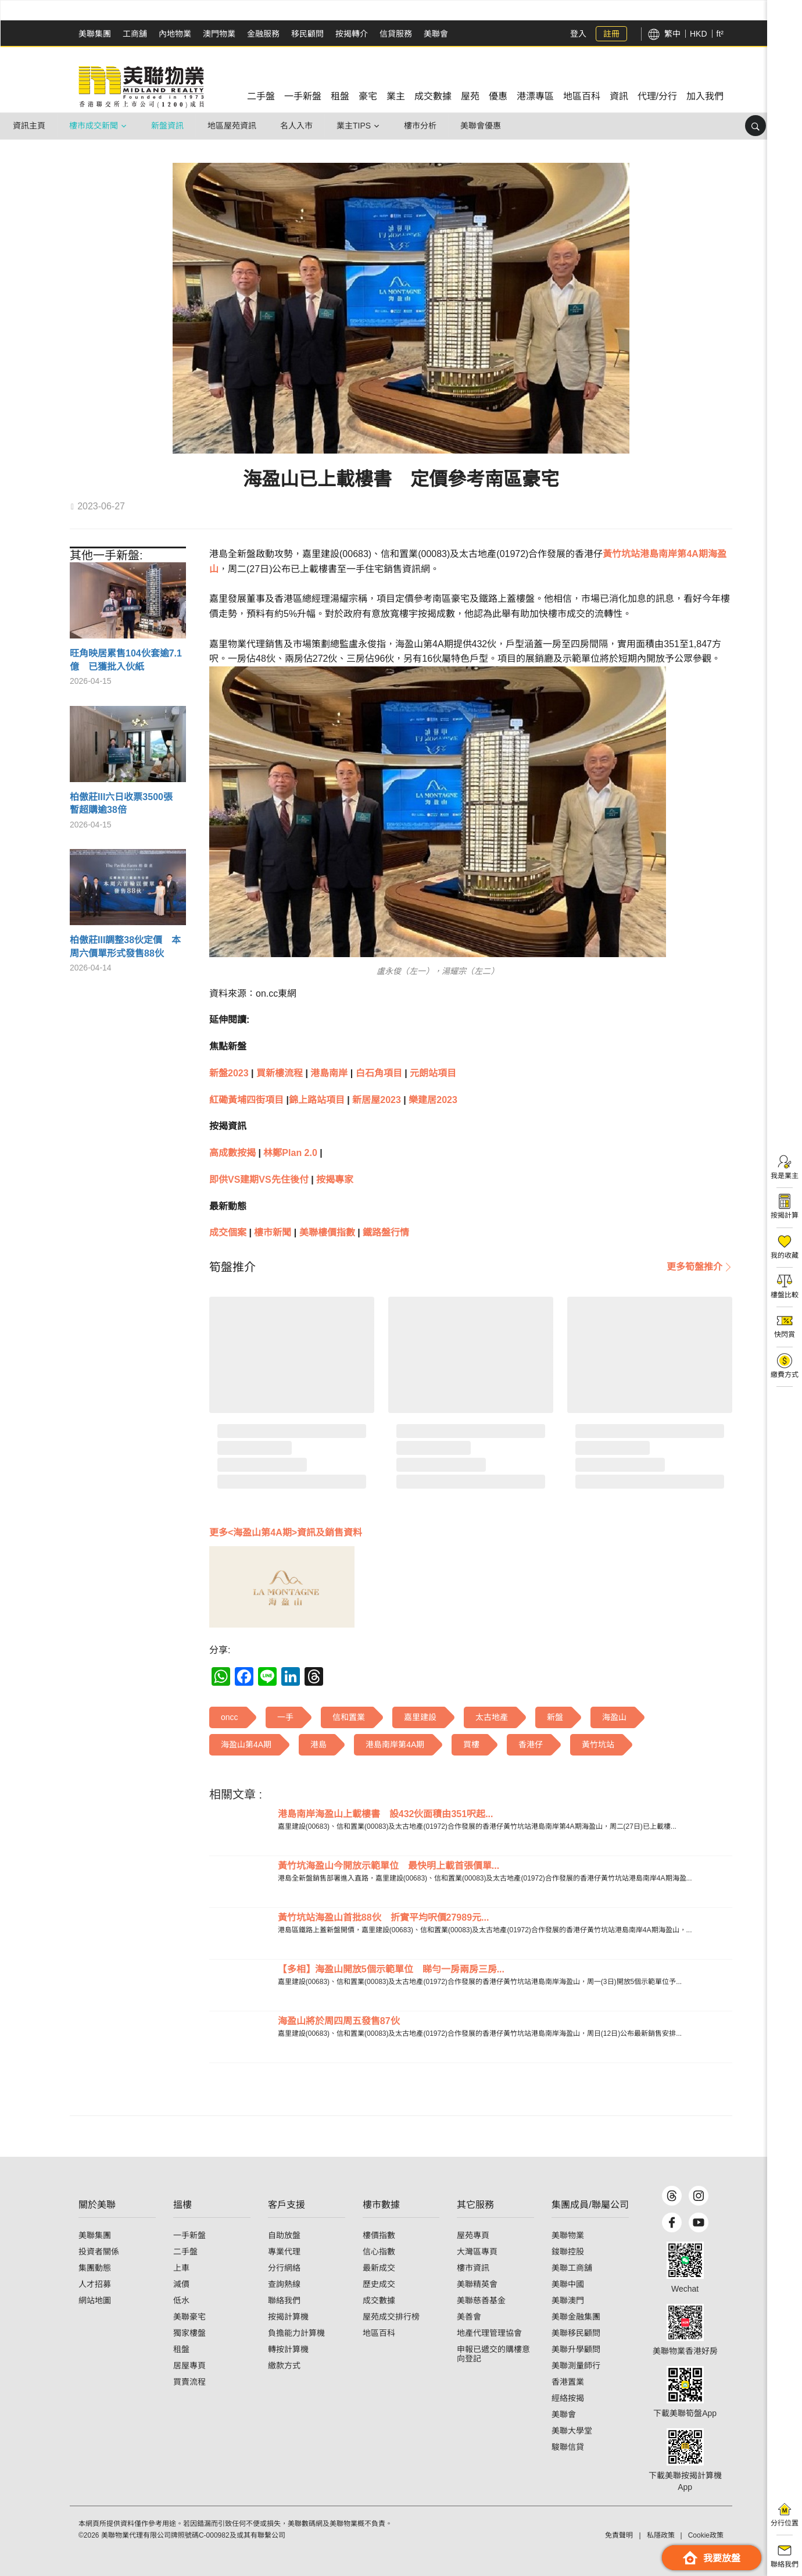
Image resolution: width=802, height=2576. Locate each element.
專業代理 (284, 2251)
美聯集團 (94, 33)
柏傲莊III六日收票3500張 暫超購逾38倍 (126, 803)
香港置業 (568, 2381)
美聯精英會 (477, 2284)
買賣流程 (189, 2381)
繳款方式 (284, 2365)
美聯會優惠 (480, 125)
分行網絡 (284, 2267)
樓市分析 (420, 125)
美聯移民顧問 (576, 2333)
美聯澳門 (568, 2300)
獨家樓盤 (189, 2333)
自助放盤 (284, 2235)
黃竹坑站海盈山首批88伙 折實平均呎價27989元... (383, 1917)
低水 (181, 2300)
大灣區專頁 (477, 2251)
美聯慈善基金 (481, 2300)
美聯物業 (568, 2235)
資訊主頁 (29, 125)
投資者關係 (98, 2251)
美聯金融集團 (576, 2316)
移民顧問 (307, 33)
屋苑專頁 (473, 2235)
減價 (181, 2284)
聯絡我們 (284, 2300)
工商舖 (135, 33)
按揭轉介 (351, 33)
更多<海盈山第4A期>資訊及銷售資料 (285, 1532)
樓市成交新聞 (93, 125)
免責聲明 (619, 2535)
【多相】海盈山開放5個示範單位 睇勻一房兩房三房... (391, 1969)
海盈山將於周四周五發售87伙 (339, 2021)
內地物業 (175, 33)
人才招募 (94, 2284)
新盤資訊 (167, 125)
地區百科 (379, 2333)
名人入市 (296, 125)
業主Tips (353, 125)
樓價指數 (379, 2235)
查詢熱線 (284, 2284)
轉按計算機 (288, 2349)
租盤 (181, 2349)
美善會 (469, 2316)
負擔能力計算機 (296, 2333)
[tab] (232, 1267)
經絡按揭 (568, 2398)
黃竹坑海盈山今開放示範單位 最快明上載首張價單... (388, 1866)
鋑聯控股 (568, 2251)
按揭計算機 (288, 2316)
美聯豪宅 (189, 2316)
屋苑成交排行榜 (391, 2316)
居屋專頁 (189, 2365)
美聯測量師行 (576, 2365)
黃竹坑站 (621, 554)
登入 (578, 33)
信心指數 (379, 2251)
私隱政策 (661, 2535)
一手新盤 (189, 2235)
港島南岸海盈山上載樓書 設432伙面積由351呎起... (385, 1814)
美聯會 (436, 33)
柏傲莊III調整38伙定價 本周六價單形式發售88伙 (125, 946)
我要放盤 (711, 2557)
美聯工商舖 (572, 2267)
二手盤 (185, 2251)
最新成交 (379, 2267)
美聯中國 (568, 2284)
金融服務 (263, 33)
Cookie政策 (706, 2535)
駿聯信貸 (568, 2447)
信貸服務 (395, 33)
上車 (181, 2267)
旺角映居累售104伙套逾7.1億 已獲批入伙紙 (126, 659)
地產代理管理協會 (489, 2333)
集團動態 (94, 2267)
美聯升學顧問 (576, 2349)
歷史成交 (379, 2284)
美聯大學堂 (572, 2430)
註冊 (611, 33)
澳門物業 (219, 33)
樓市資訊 (473, 2267)
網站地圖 (94, 2300)
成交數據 (379, 2300)
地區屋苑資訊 (231, 125)
